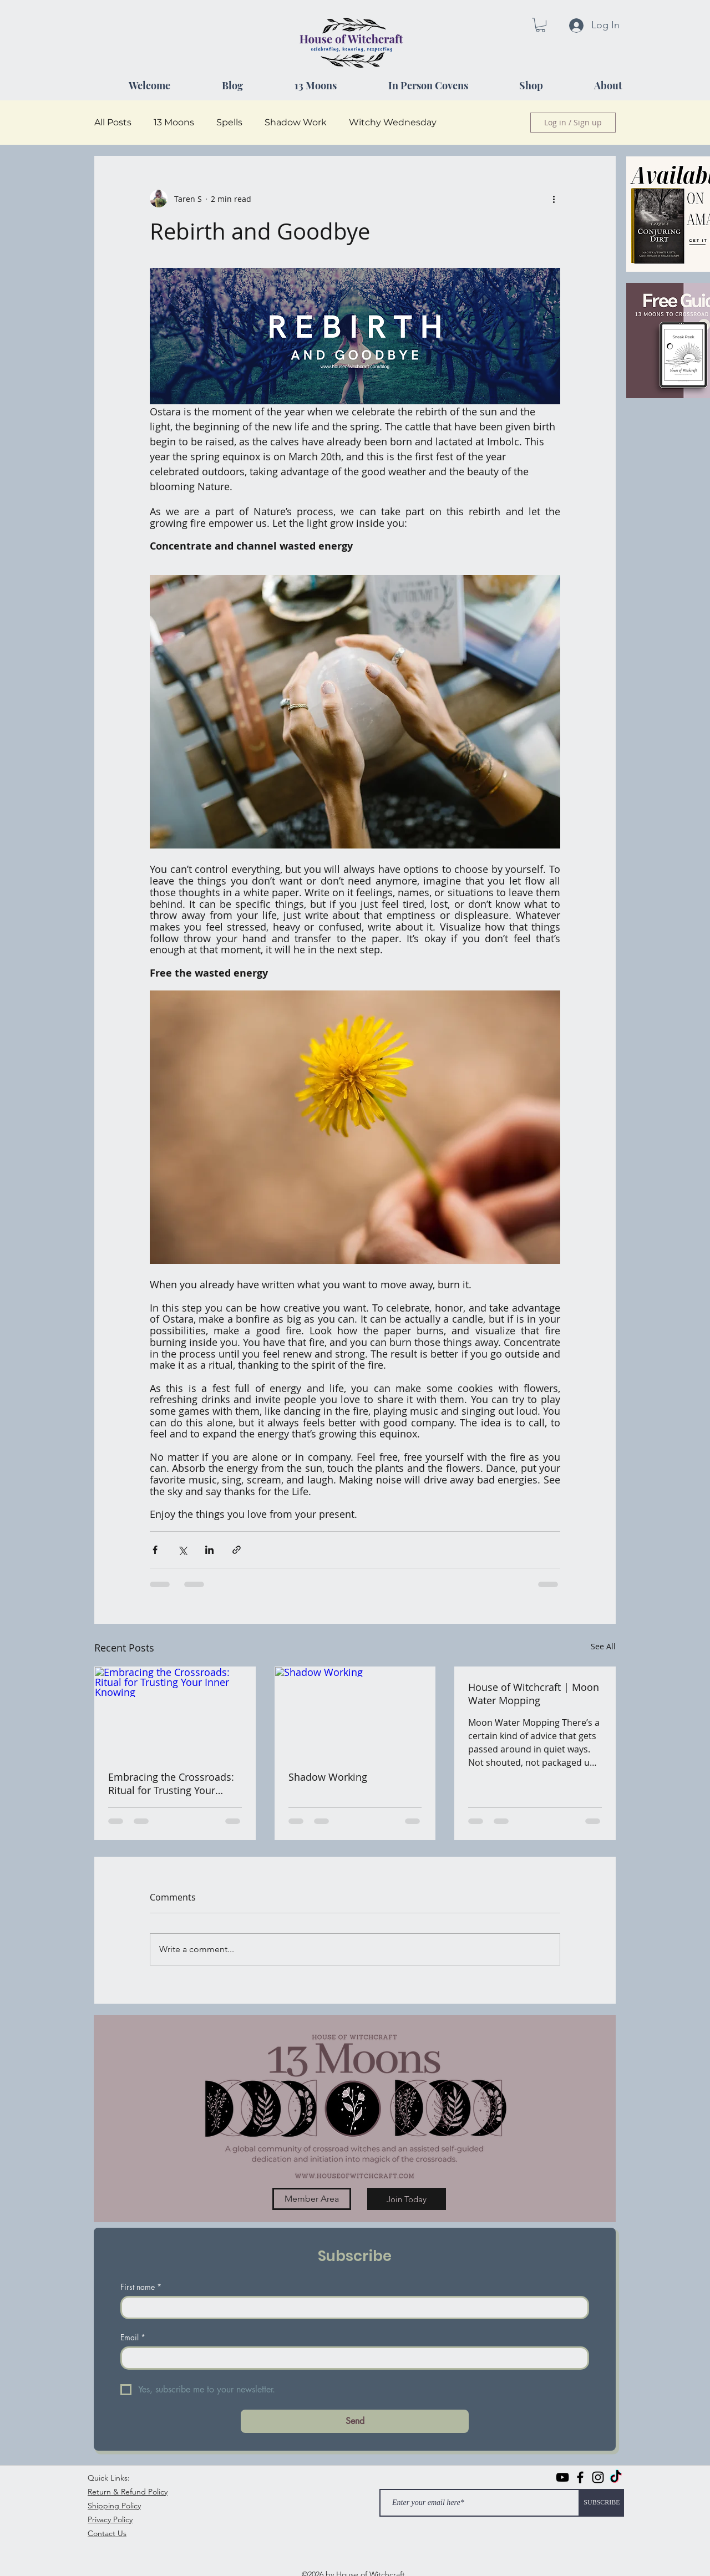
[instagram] (598, 2477)
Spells (229, 122)
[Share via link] (236, 1549)
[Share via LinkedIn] (209, 1549)
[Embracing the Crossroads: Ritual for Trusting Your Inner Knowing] (175, 1712)
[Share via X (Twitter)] (182, 1549)
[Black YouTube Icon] (562, 2477)
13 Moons (174, 122)
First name (140, 2287)
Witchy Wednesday (393, 122)
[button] (540, 25)
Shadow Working (327, 1777)
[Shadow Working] (355, 1712)
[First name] (351, 2308)
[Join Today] (406, 2199)
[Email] (351, 2358)
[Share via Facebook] (155, 1549)
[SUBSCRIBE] (602, 2503)
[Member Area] (311, 2199)
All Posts (112, 122)
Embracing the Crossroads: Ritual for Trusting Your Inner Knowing (171, 1783)
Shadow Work (296, 122)
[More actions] (553, 198)
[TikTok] (615, 2477)
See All (603, 1646)
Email (132, 2337)
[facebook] (580, 2477)
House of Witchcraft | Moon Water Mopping (533, 1693)
